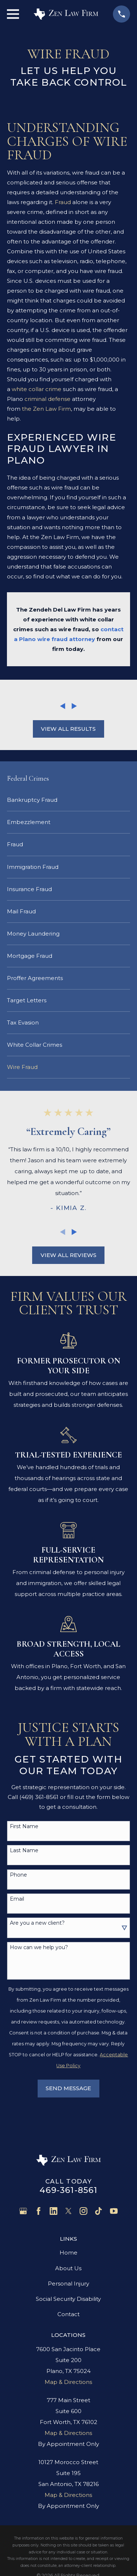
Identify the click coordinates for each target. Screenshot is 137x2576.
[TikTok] (98, 2211)
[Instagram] (83, 2211)
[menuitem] (68, 800)
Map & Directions (68, 2381)
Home (68, 2252)
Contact (68, 2314)
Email (17, 1899)
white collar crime (36, 389)
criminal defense (47, 398)
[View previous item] (63, 706)
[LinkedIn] (53, 2211)
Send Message (68, 2088)
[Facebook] (38, 2211)
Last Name (24, 1850)
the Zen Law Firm (46, 408)
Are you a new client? (37, 1923)
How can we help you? (39, 1947)
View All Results (68, 728)
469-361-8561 (68, 2190)
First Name (24, 1826)
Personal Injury (68, 2283)
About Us (68, 2268)
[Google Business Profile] (23, 2211)
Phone (18, 1875)
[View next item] (74, 706)
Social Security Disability (68, 2298)
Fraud (63, 202)
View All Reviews (68, 1255)
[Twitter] (68, 2211)
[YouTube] (114, 2211)
